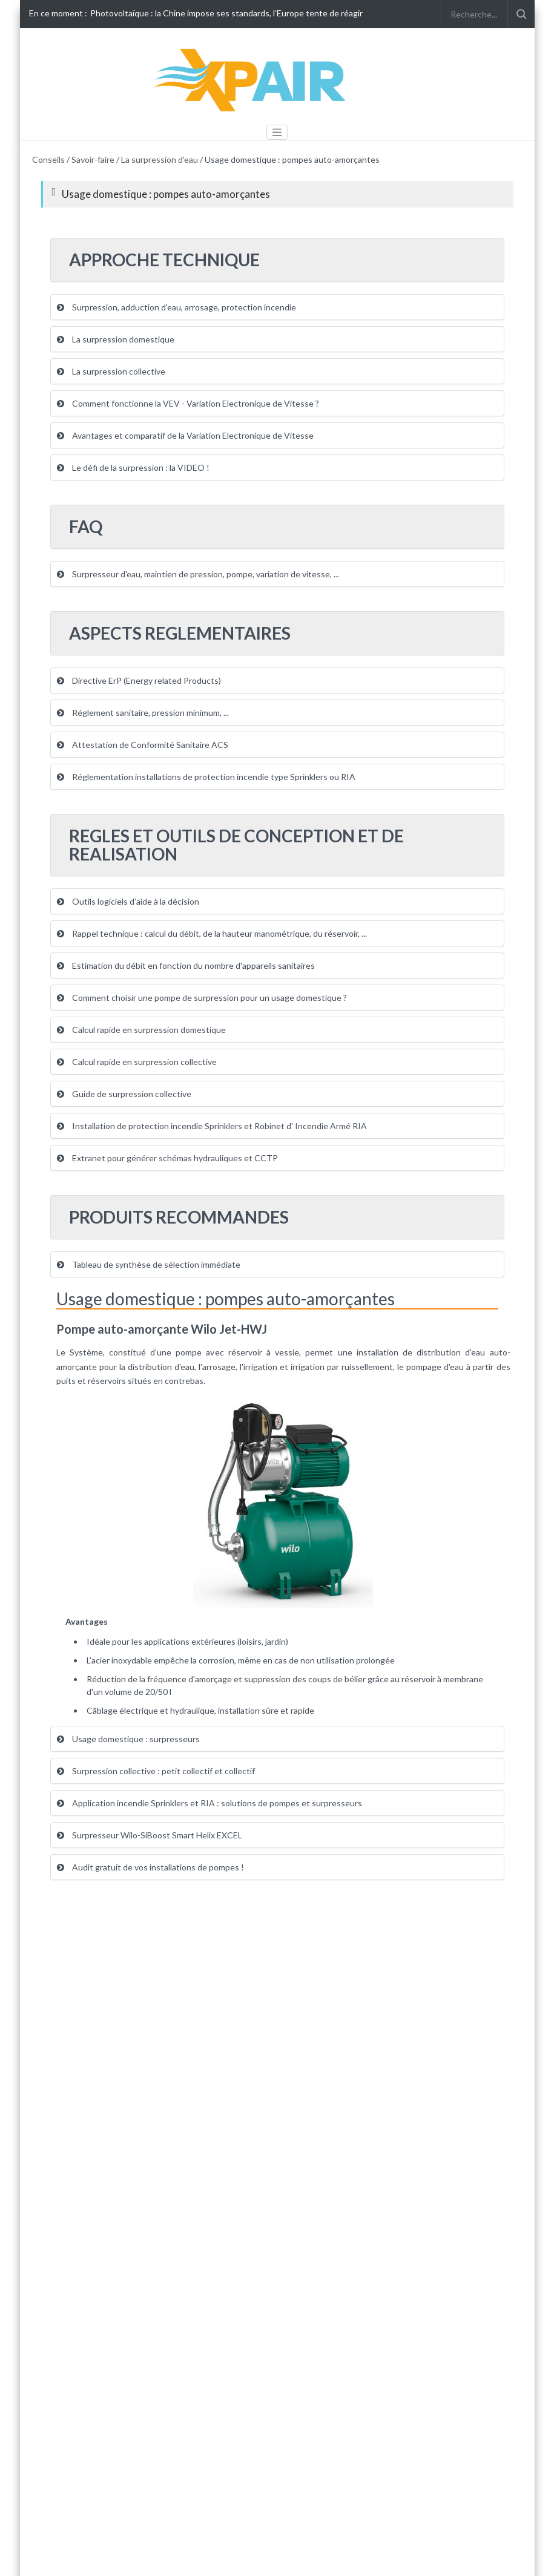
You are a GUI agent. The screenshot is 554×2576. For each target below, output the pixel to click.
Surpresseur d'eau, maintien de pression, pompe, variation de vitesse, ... (198, 574)
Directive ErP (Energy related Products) (139, 680)
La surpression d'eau (159, 159)
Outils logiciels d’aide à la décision (128, 901)
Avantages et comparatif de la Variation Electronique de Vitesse (185, 435)
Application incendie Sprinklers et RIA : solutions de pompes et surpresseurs (209, 1803)
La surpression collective (111, 371)
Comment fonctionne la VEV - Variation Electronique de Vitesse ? (188, 403)
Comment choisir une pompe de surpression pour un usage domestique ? (202, 997)
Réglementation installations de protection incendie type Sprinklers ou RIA (206, 777)
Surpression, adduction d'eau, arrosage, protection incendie (176, 307)
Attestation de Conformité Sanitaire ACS (142, 744)
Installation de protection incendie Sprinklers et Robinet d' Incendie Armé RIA (212, 1126)
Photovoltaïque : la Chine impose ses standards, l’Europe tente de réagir (226, 13)
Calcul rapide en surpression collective (137, 1062)
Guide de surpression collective (124, 1094)
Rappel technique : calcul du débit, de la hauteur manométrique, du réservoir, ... (212, 933)
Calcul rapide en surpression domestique (141, 1029)
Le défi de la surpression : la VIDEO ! (133, 467)
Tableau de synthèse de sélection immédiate (148, 1264)
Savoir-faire (92, 159)
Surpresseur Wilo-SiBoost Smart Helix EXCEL (149, 1835)
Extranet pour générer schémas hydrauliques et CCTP (167, 1158)
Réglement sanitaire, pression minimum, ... (143, 712)
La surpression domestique (115, 339)
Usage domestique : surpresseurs (128, 1739)
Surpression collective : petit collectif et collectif (156, 1771)
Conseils (48, 159)
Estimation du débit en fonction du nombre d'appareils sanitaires (186, 965)
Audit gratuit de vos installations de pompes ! (150, 1867)
